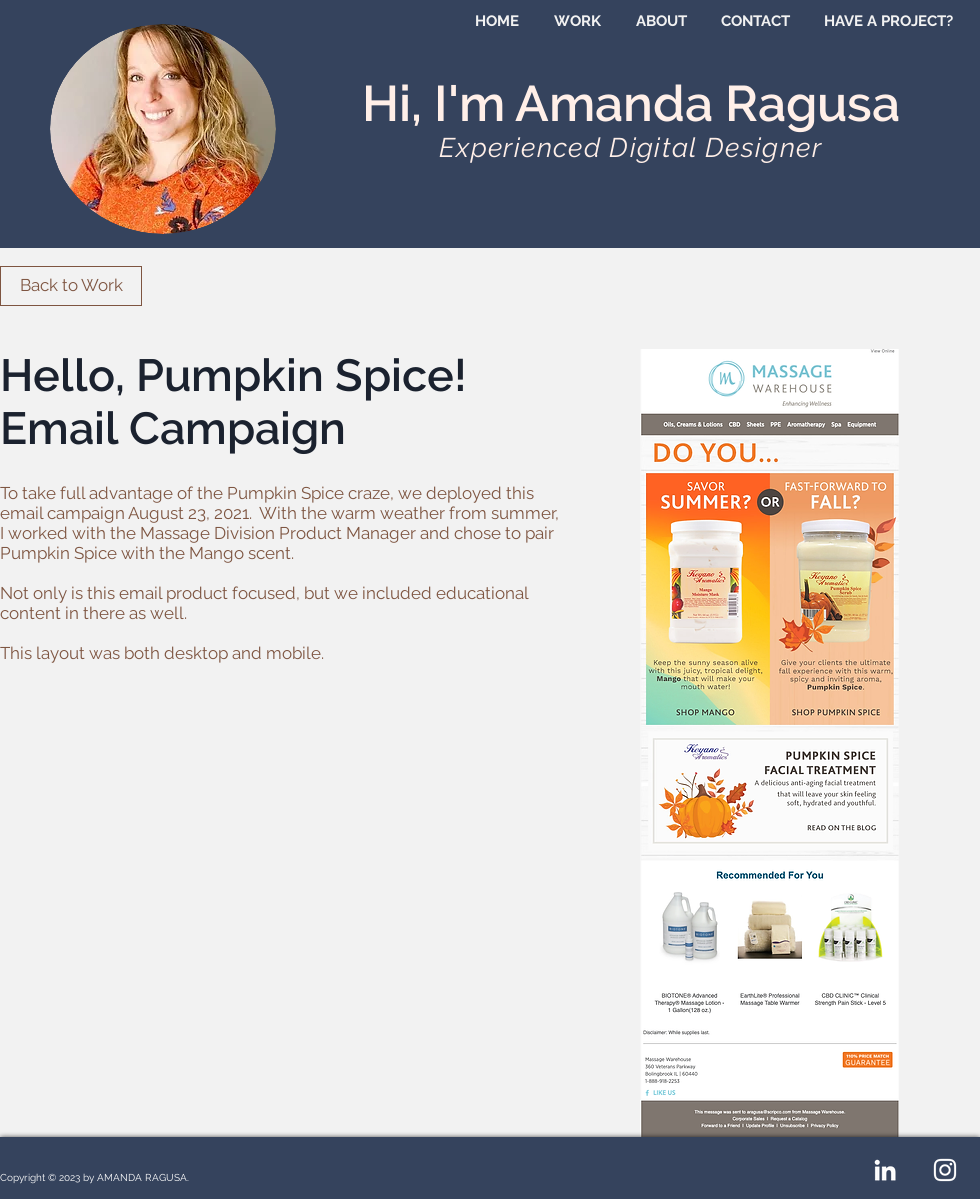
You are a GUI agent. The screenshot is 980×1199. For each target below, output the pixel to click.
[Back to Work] (71, 286)
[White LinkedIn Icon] (885, 1170)
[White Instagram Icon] (945, 1170)
